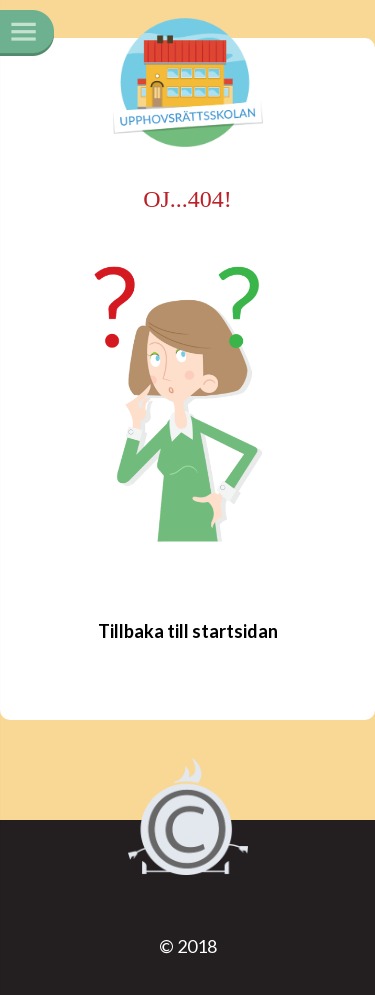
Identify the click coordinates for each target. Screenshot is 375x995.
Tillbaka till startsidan (188, 631)
